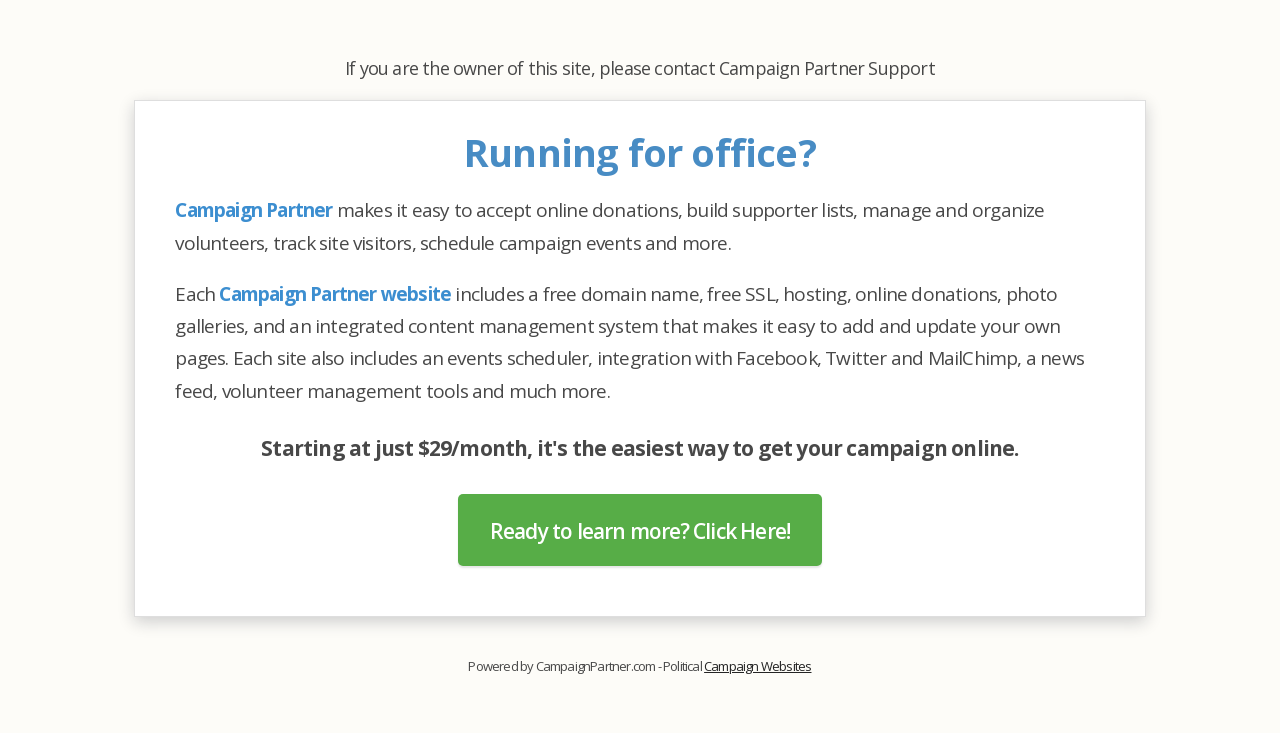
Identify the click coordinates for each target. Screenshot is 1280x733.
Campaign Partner (253, 210)
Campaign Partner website (335, 294)
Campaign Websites (757, 666)
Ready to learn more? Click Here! (640, 531)
